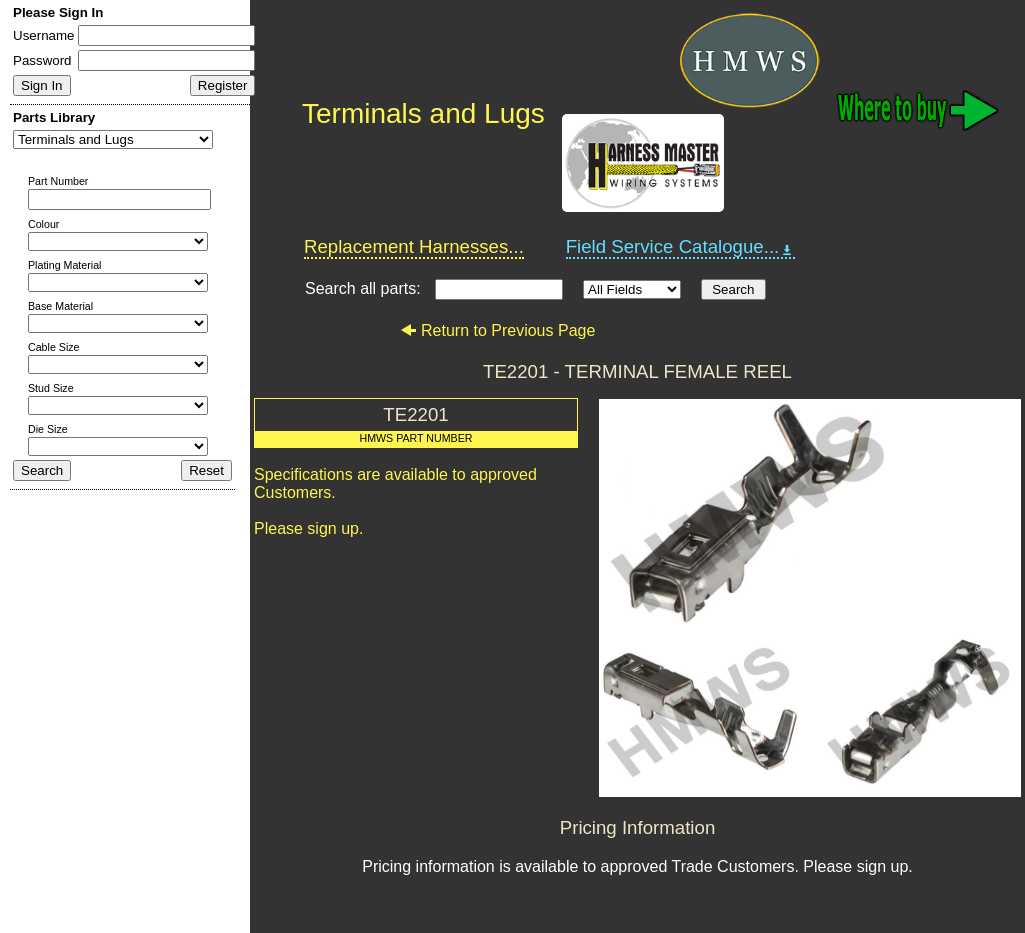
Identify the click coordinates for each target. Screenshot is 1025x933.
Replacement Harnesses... (414, 246)
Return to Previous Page (497, 330)
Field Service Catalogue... (681, 247)
